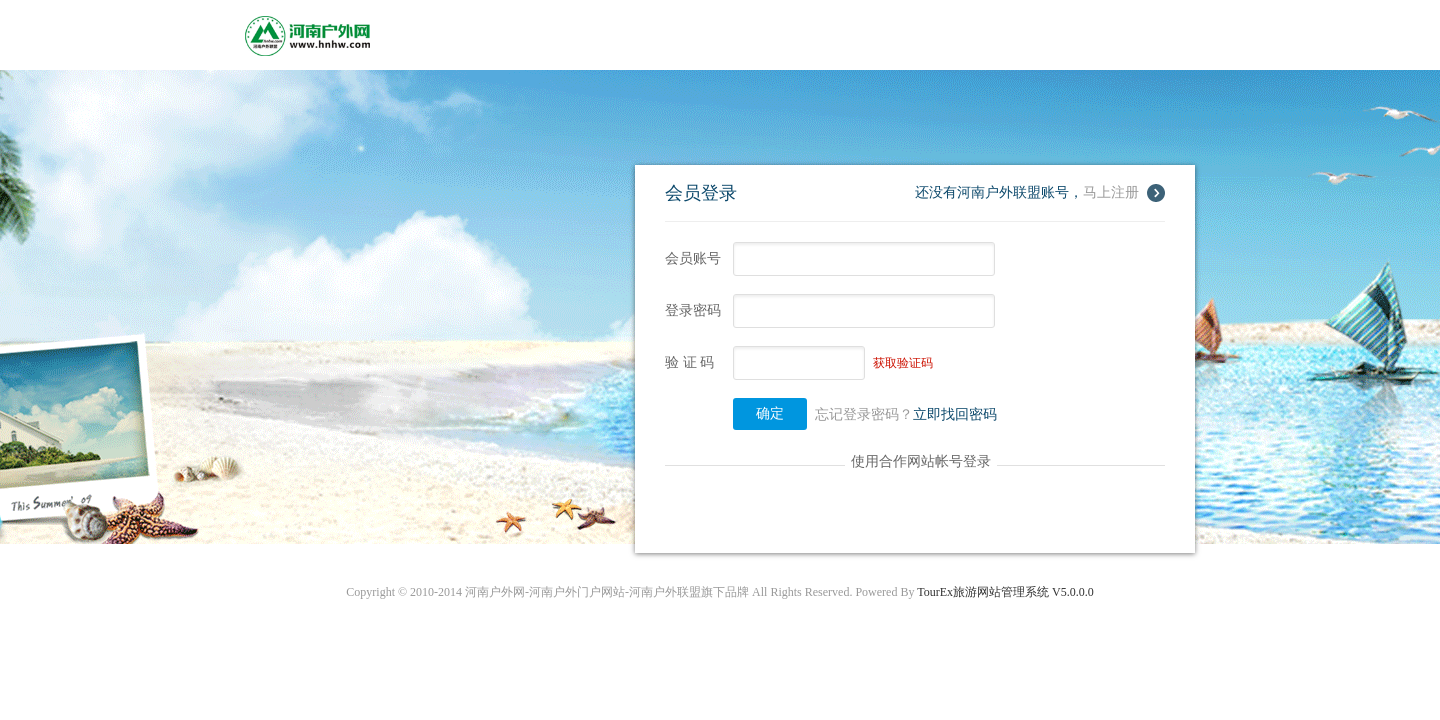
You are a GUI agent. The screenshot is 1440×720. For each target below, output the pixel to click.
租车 (705, 34)
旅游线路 (519, 34)
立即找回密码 (955, 414)
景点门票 (643, 34)
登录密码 (693, 310)
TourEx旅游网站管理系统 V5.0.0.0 (1005, 592)
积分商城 (959, 34)
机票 (801, 34)
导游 (849, 34)
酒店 (581, 34)
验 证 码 (689, 362)
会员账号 (693, 258)
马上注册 (1111, 192)
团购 (897, 34)
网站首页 (443, 34)
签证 (753, 34)
